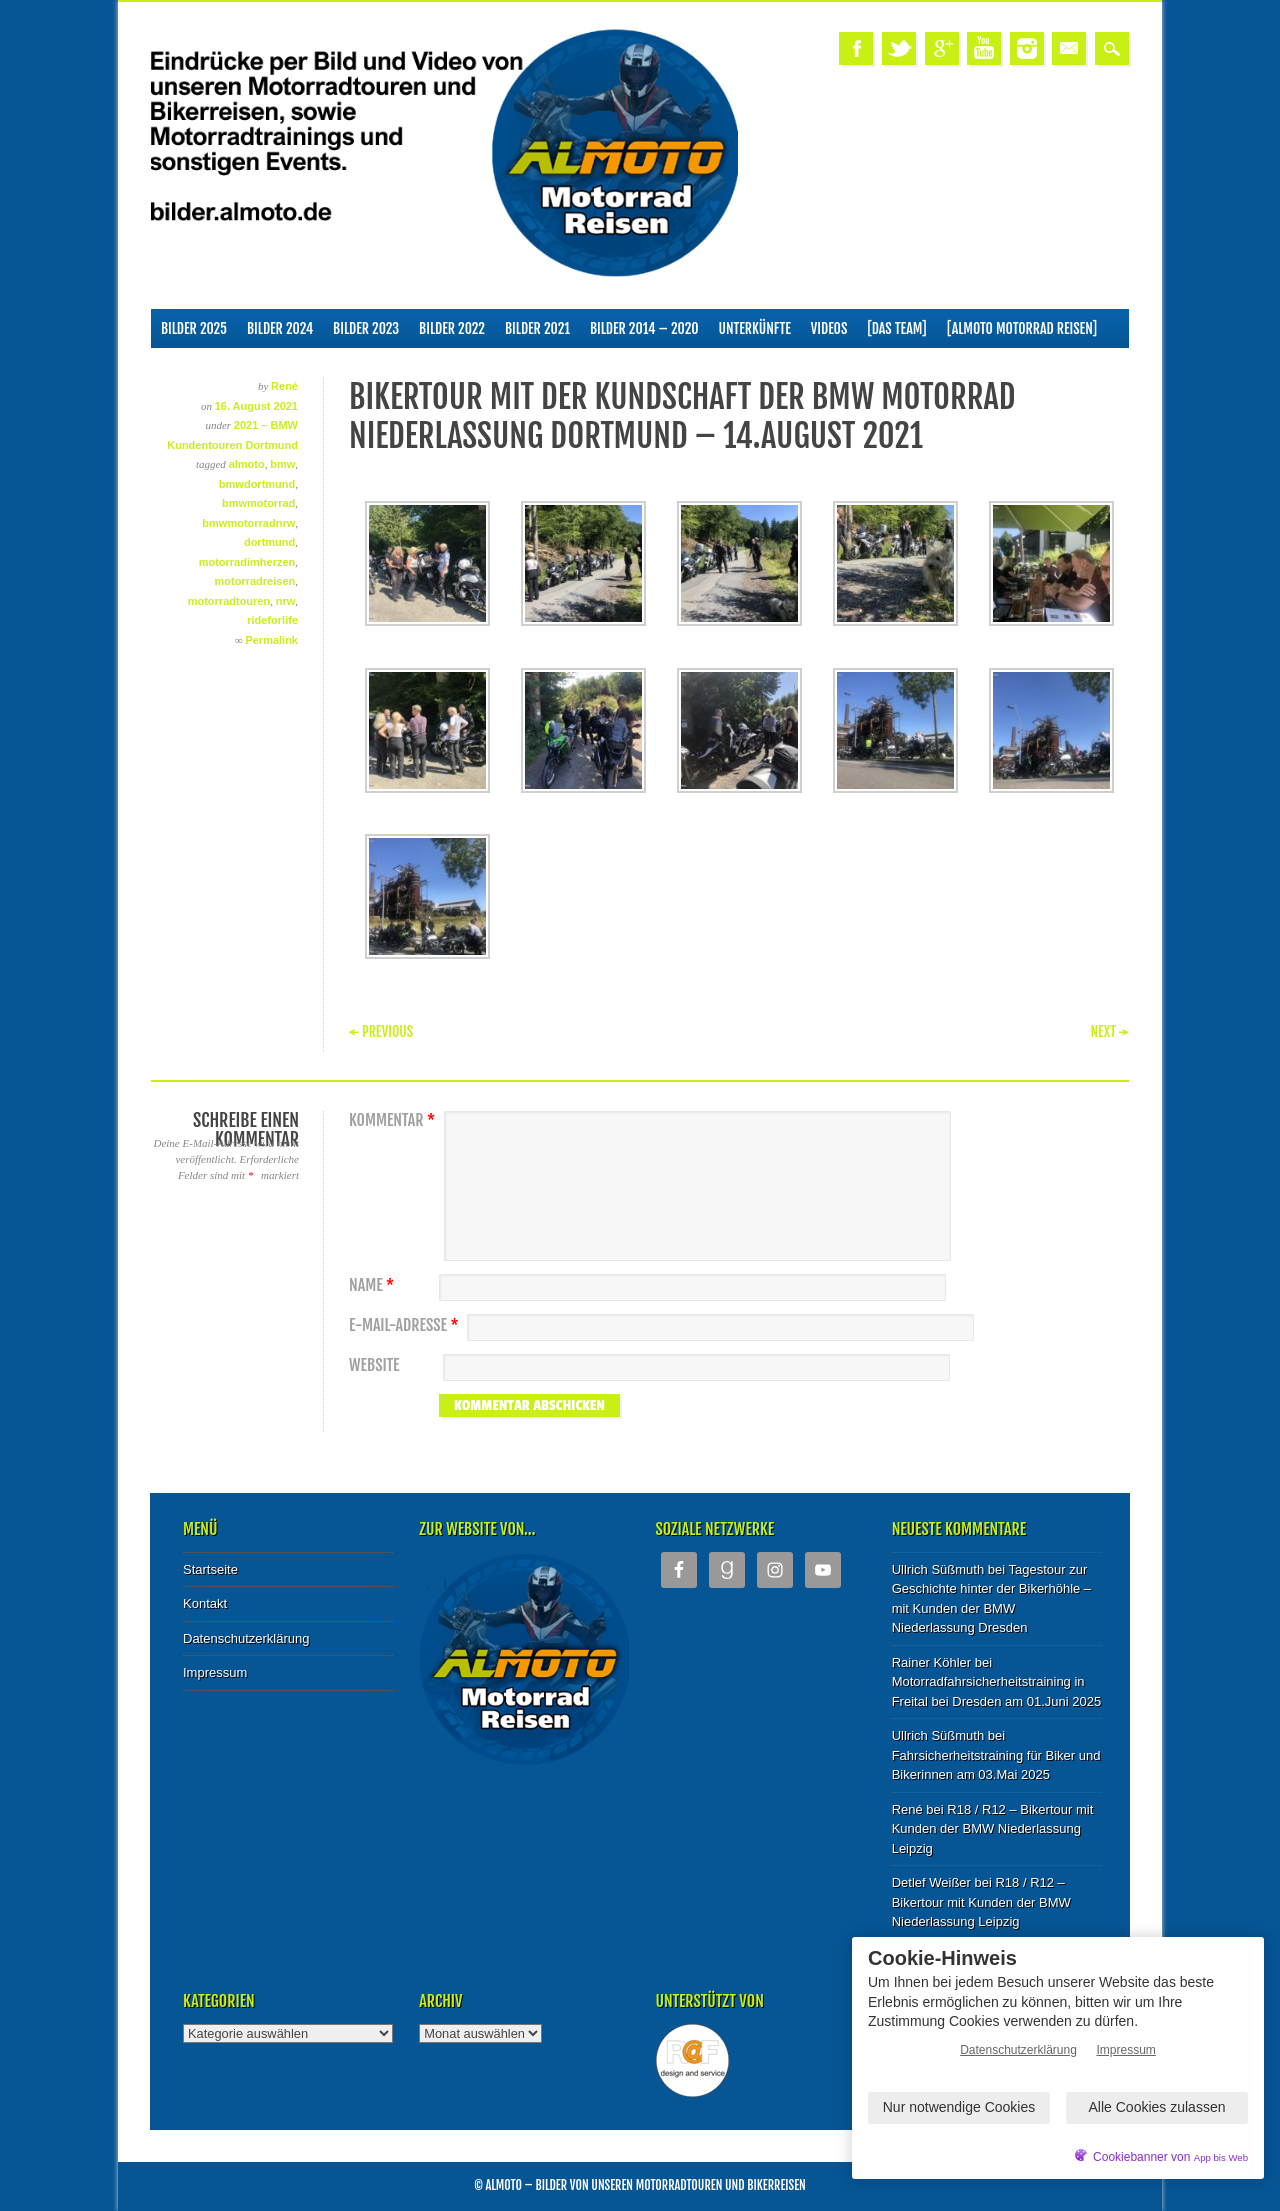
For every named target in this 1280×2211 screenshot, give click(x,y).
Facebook (856, 48)
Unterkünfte (755, 328)
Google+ (942, 48)
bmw (282, 464)
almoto (247, 464)
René (284, 386)
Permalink (271, 640)
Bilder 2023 (366, 328)
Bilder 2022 (452, 328)
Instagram (1027, 48)
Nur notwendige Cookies (959, 2107)
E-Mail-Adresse (406, 1325)
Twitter (899, 48)
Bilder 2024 (280, 328)
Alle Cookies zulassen (1157, 2107)
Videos (829, 328)
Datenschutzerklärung (246, 1638)
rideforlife (272, 620)
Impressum (215, 1672)
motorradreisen (255, 581)
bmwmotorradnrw (248, 523)
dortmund (269, 542)
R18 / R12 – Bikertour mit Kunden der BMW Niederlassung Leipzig (993, 1829)
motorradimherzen (247, 562)
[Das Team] (896, 328)
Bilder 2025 (194, 328)
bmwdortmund (257, 484)
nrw (286, 601)
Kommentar (394, 1120)
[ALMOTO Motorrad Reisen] (1022, 328)
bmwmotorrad (258, 503)
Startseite (210, 1569)
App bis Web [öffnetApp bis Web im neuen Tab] (1221, 2157)
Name (374, 1285)
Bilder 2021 (537, 328)
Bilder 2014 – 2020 (644, 328)
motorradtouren (229, 601)
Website (374, 1365)
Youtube (984, 48)
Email (1069, 48)
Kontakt (205, 1603)
